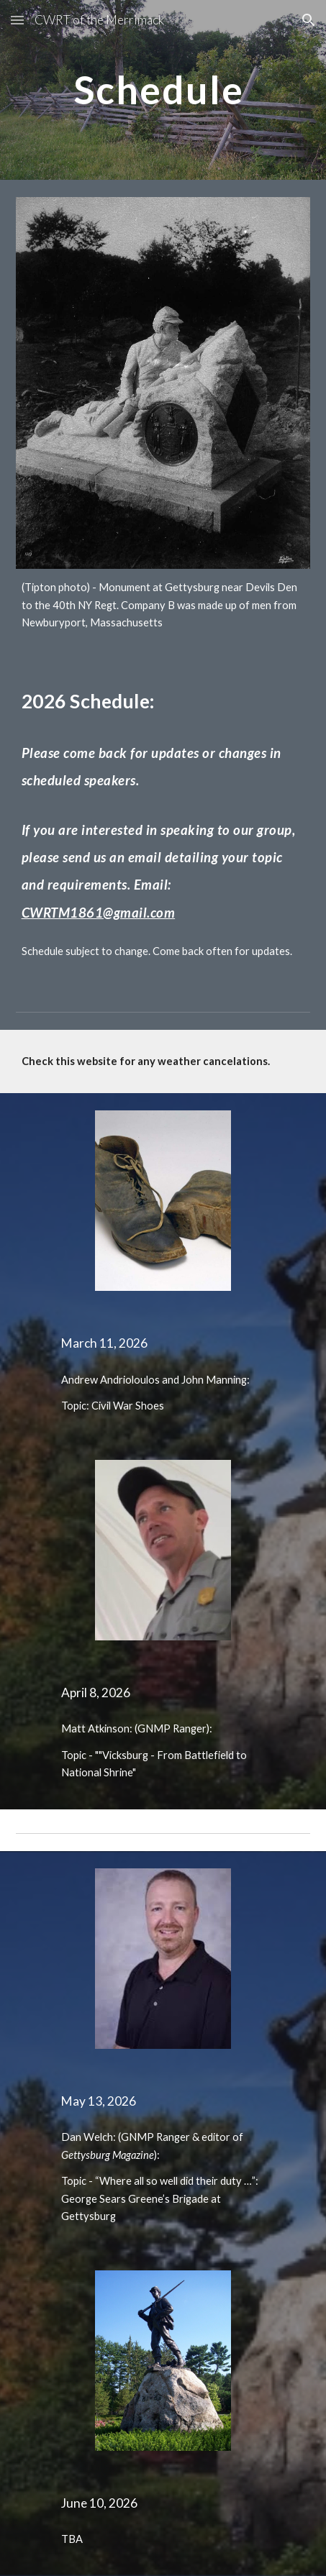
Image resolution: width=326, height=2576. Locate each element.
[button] (17, 20)
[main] (163, 89)
